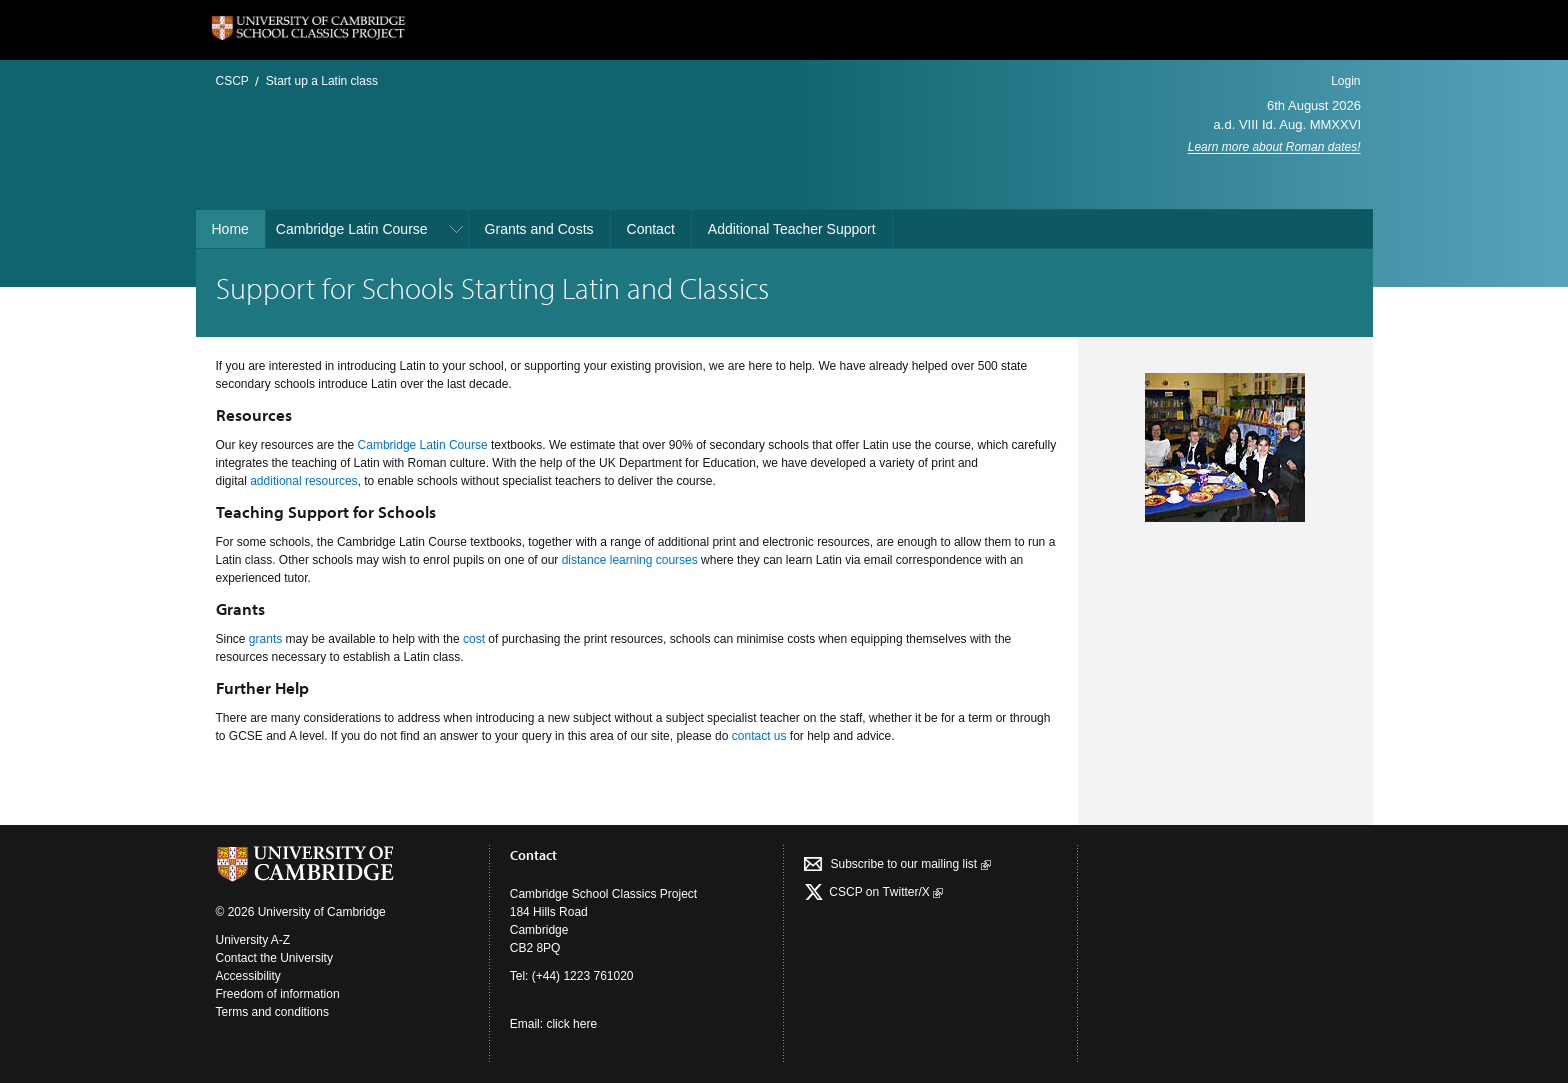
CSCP (232, 81)
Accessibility (248, 976)
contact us (759, 736)
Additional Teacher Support (792, 229)
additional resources (303, 481)
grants (265, 639)
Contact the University (274, 958)
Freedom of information (278, 994)
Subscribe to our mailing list (910, 864)
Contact (651, 229)
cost (474, 639)
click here (571, 1024)
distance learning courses (630, 560)
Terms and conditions (272, 1012)
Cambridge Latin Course (352, 229)
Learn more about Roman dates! (1274, 147)
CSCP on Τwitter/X (884, 892)
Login (1345, 81)
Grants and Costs (539, 229)
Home (230, 229)
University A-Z (253, 940)
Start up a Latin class (322, 81)
